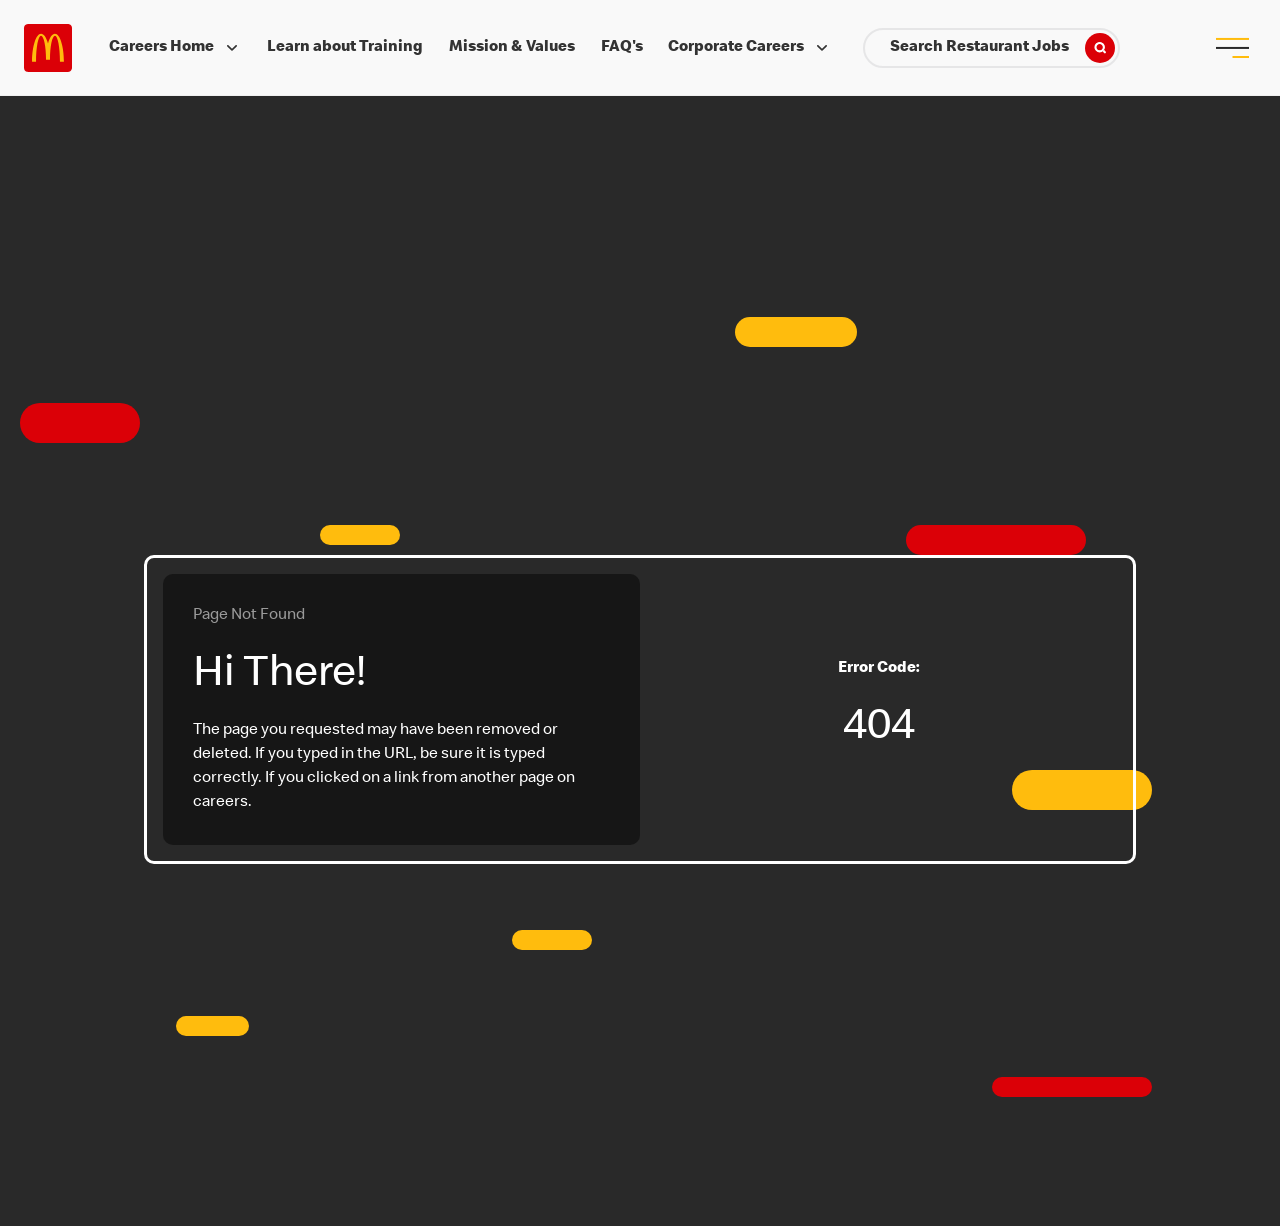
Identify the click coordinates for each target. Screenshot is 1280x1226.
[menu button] (1232, 48)
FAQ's (622, 48)
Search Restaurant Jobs (1002, 48)
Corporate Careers (750, 48)
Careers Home (175, 48)
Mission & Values (512, 48)
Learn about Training (345, 48)
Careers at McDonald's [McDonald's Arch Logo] (48, 48)
